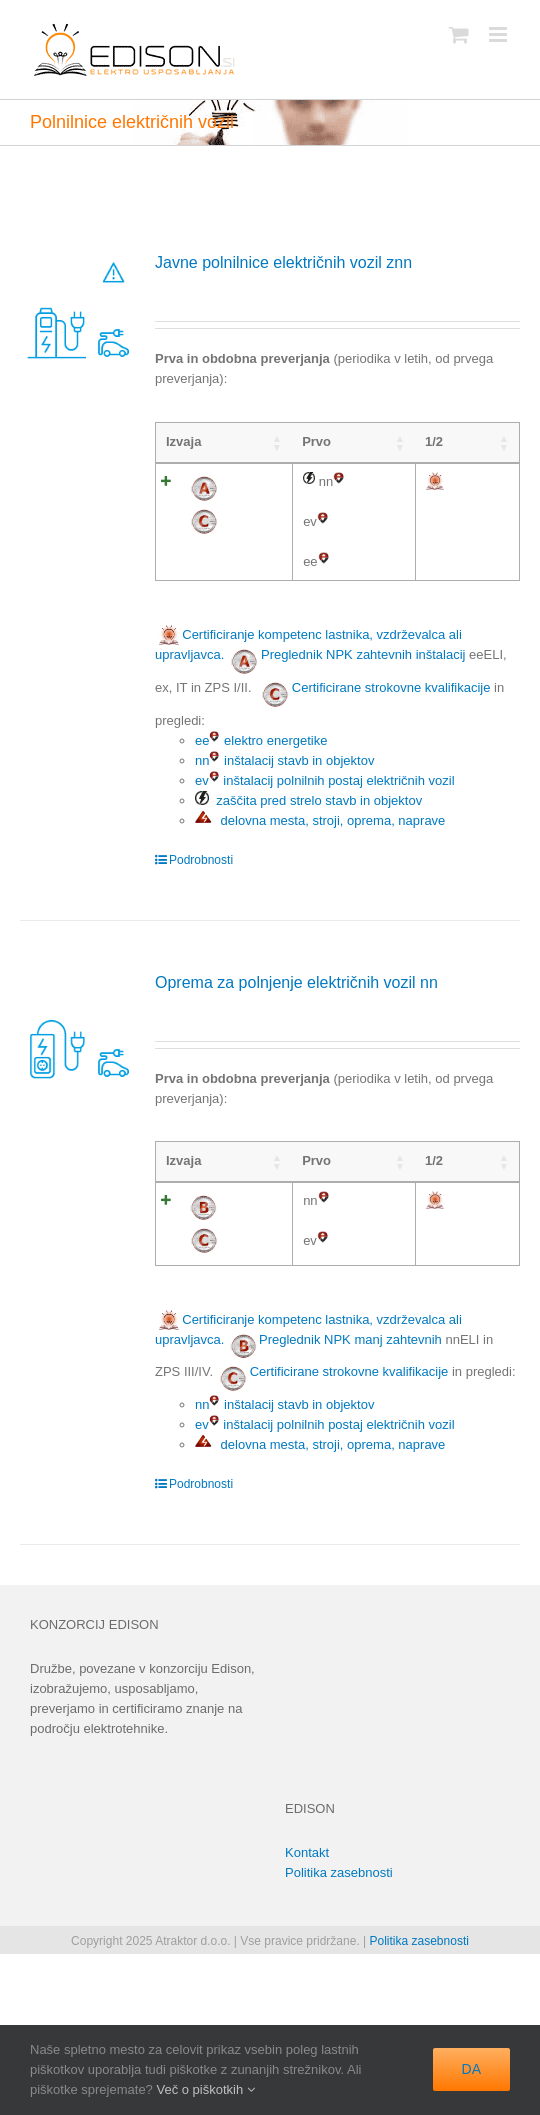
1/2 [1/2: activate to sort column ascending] (311, 441)
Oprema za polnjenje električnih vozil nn (296, 1082)
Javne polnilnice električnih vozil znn (283, 262)
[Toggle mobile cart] (459, 34)
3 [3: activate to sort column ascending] (446, 441)
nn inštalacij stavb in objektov (284, 860)
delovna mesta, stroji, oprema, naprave (320, 920)
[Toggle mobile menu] (499, 34)
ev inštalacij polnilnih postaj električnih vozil (325, 880)
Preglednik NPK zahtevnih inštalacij (363, 754)
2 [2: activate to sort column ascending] (403, 441)
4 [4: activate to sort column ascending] (489, 441)
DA (471, 2069)
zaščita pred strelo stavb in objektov (308, 900)
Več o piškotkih (205, 2089)
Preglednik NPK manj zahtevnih (350, 1513)
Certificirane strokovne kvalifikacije (391, 787)
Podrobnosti (201, 960)
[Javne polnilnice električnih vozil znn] (77, 308)
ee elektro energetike (261, 840)
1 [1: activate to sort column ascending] (359, 441)
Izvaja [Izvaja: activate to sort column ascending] (183, 441)
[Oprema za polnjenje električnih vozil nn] (77, 1128)
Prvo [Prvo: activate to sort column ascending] (251, 441)
